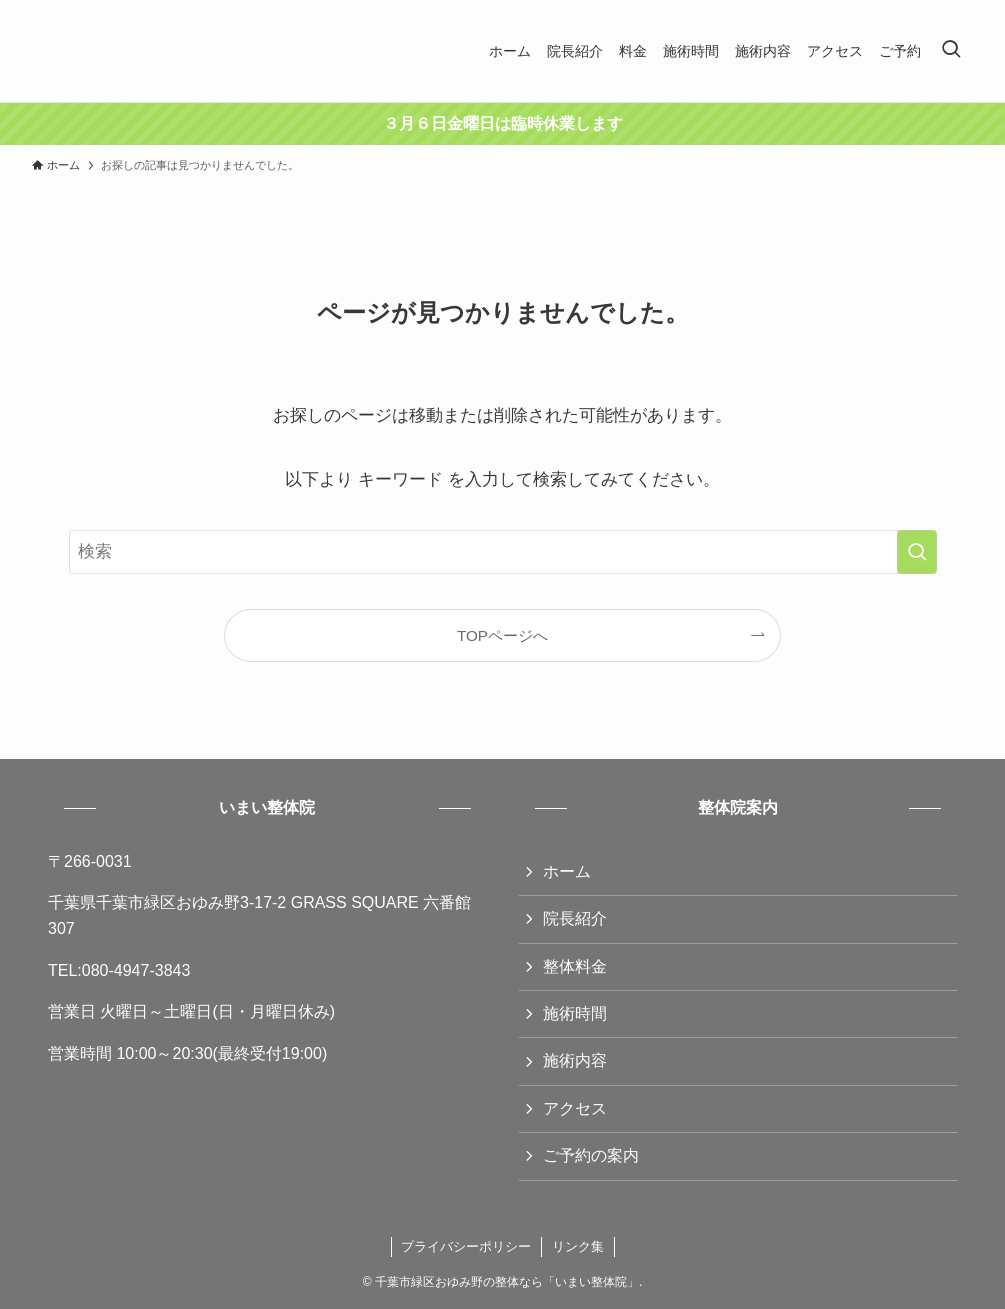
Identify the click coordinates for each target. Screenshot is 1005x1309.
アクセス (575, 1108)
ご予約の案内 (591, 1155)
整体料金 (575, 966)
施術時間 (575, 1013)
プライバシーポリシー (466, 1246)
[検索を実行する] (917, 552)
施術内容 (575, 1060)
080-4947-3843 (136, 970)
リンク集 (578, 1246)
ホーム (567, 871)
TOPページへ (502, 635)
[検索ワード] (503, 552)
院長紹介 (575, 918)
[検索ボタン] (951, 51)
